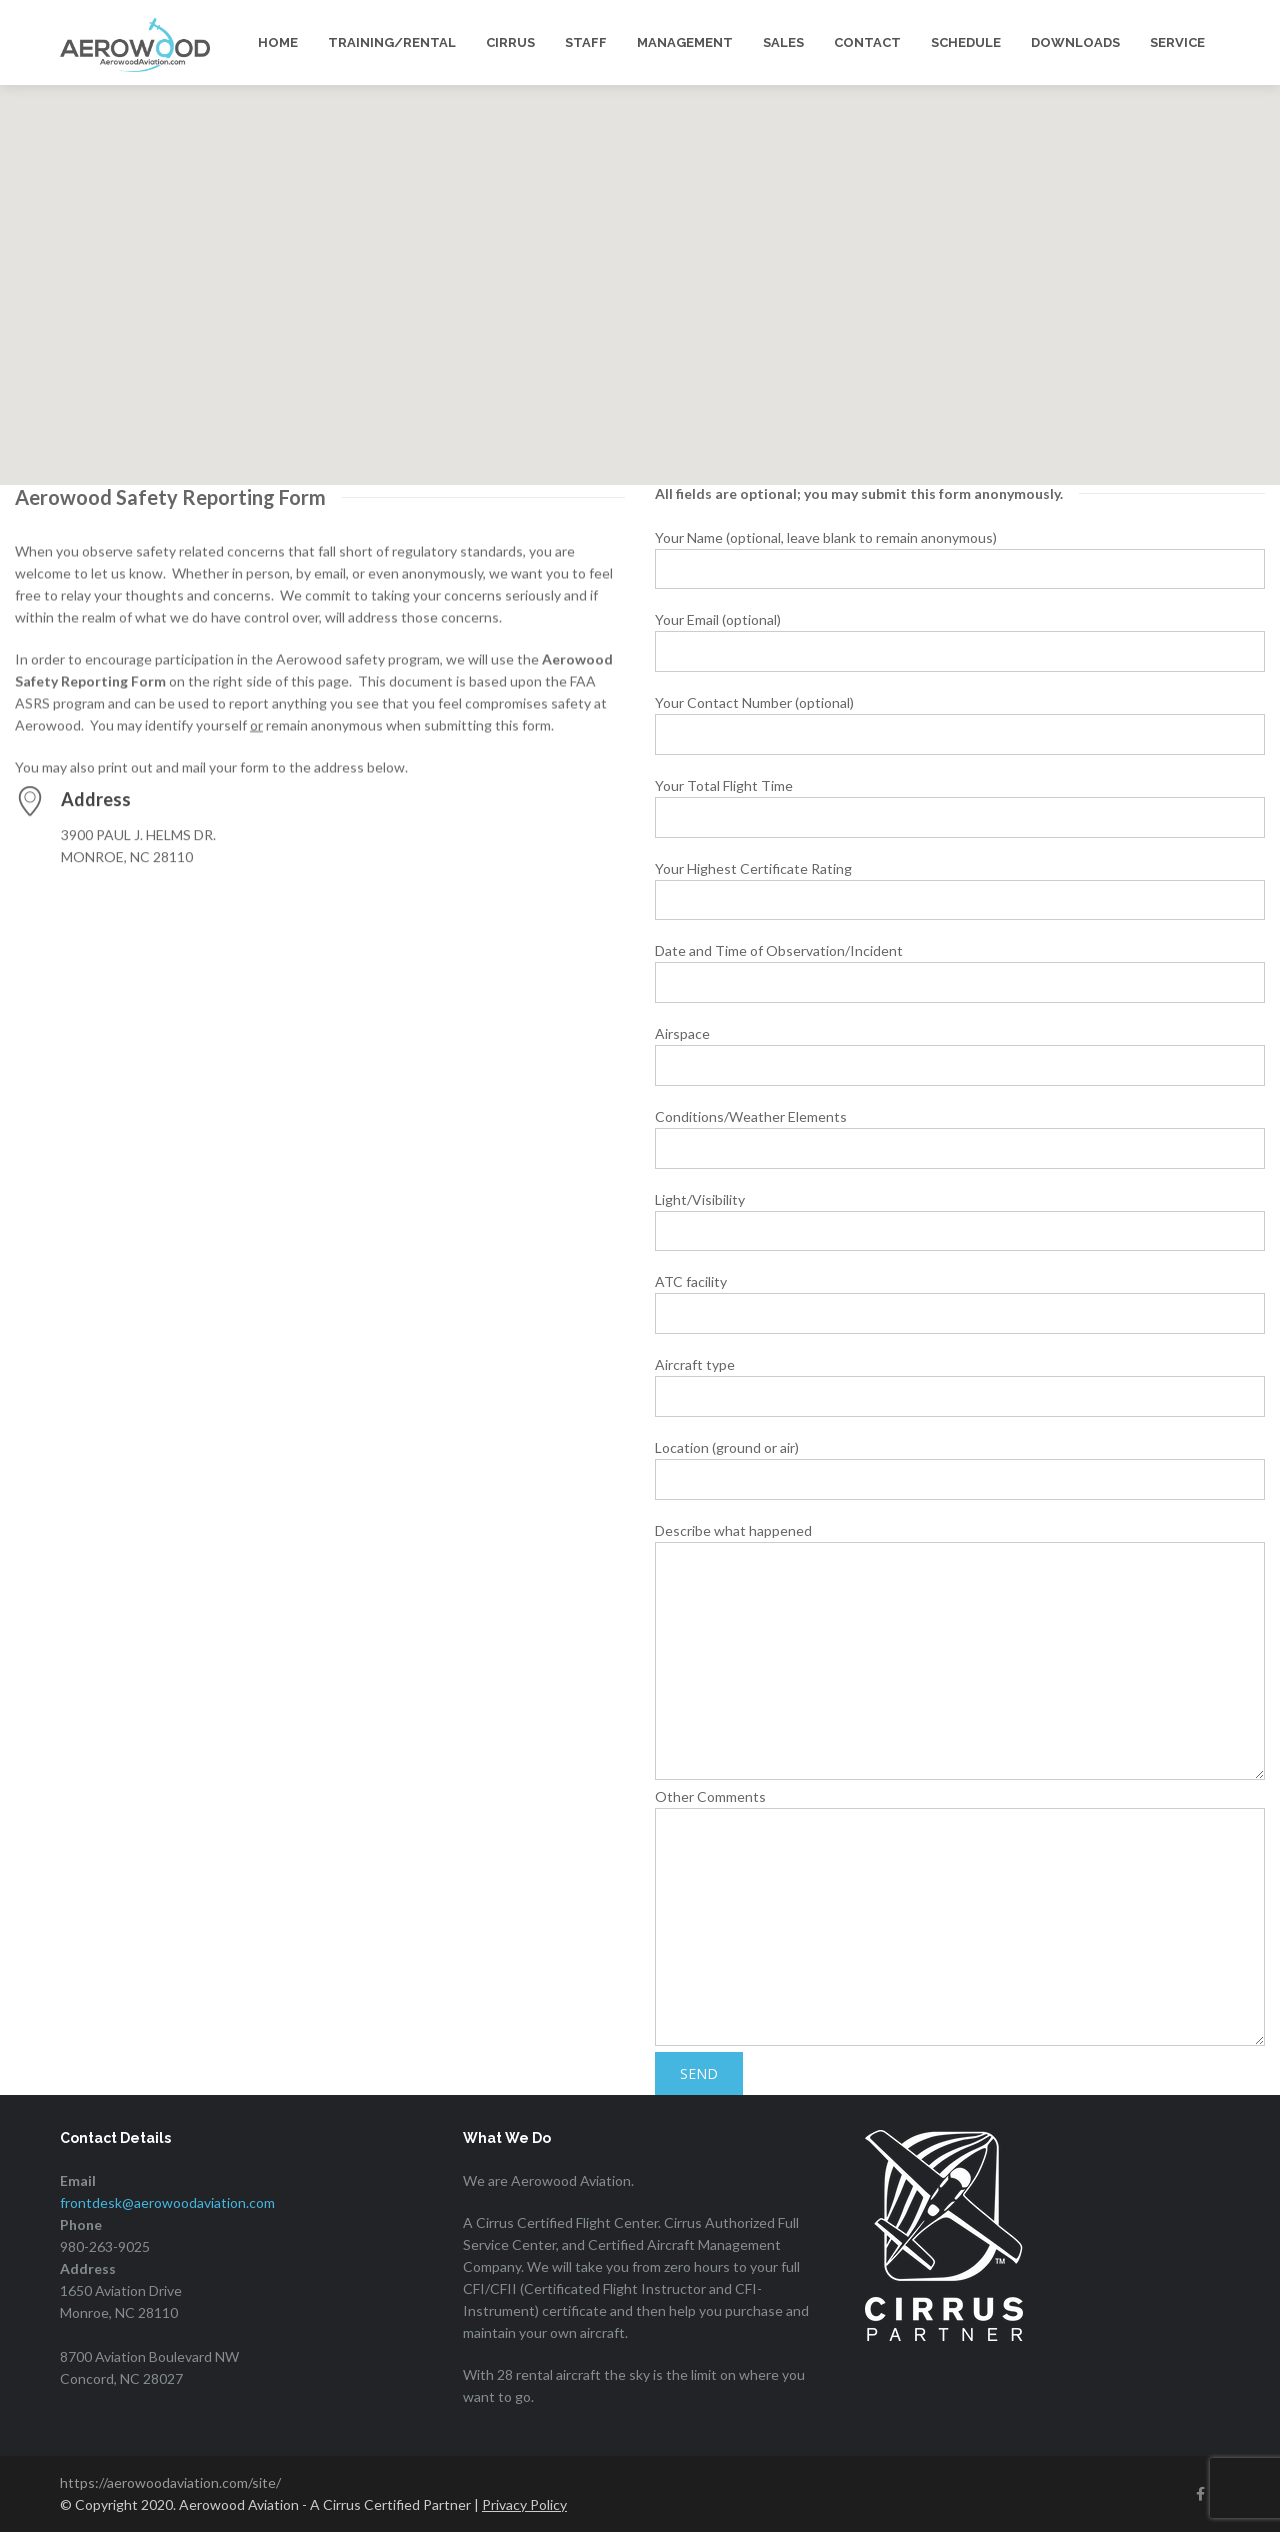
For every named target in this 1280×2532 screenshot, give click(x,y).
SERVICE (1177, 42)
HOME (278, 42)
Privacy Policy (524, 2504)
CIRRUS (510, 42)
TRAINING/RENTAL (392, 42)
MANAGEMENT (685, 42)
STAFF (586, 42)
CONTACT (867, 42)
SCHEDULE (966, 42)
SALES (783, 42)
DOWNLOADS (1075, 42)
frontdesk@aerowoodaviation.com (167, 2202)
